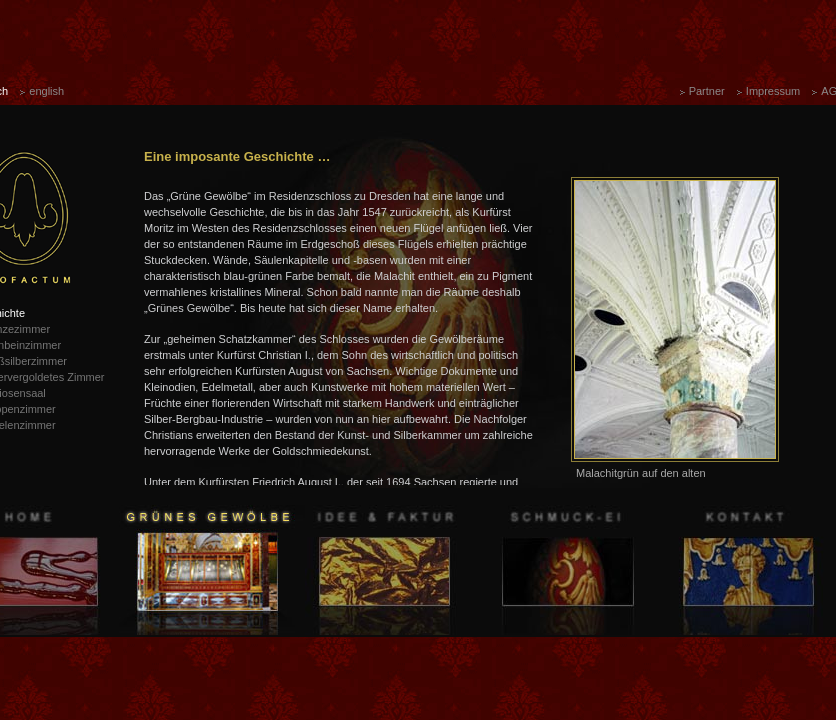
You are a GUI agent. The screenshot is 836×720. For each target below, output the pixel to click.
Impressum (773, 91)
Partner (707, 91)
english (46, 91)
